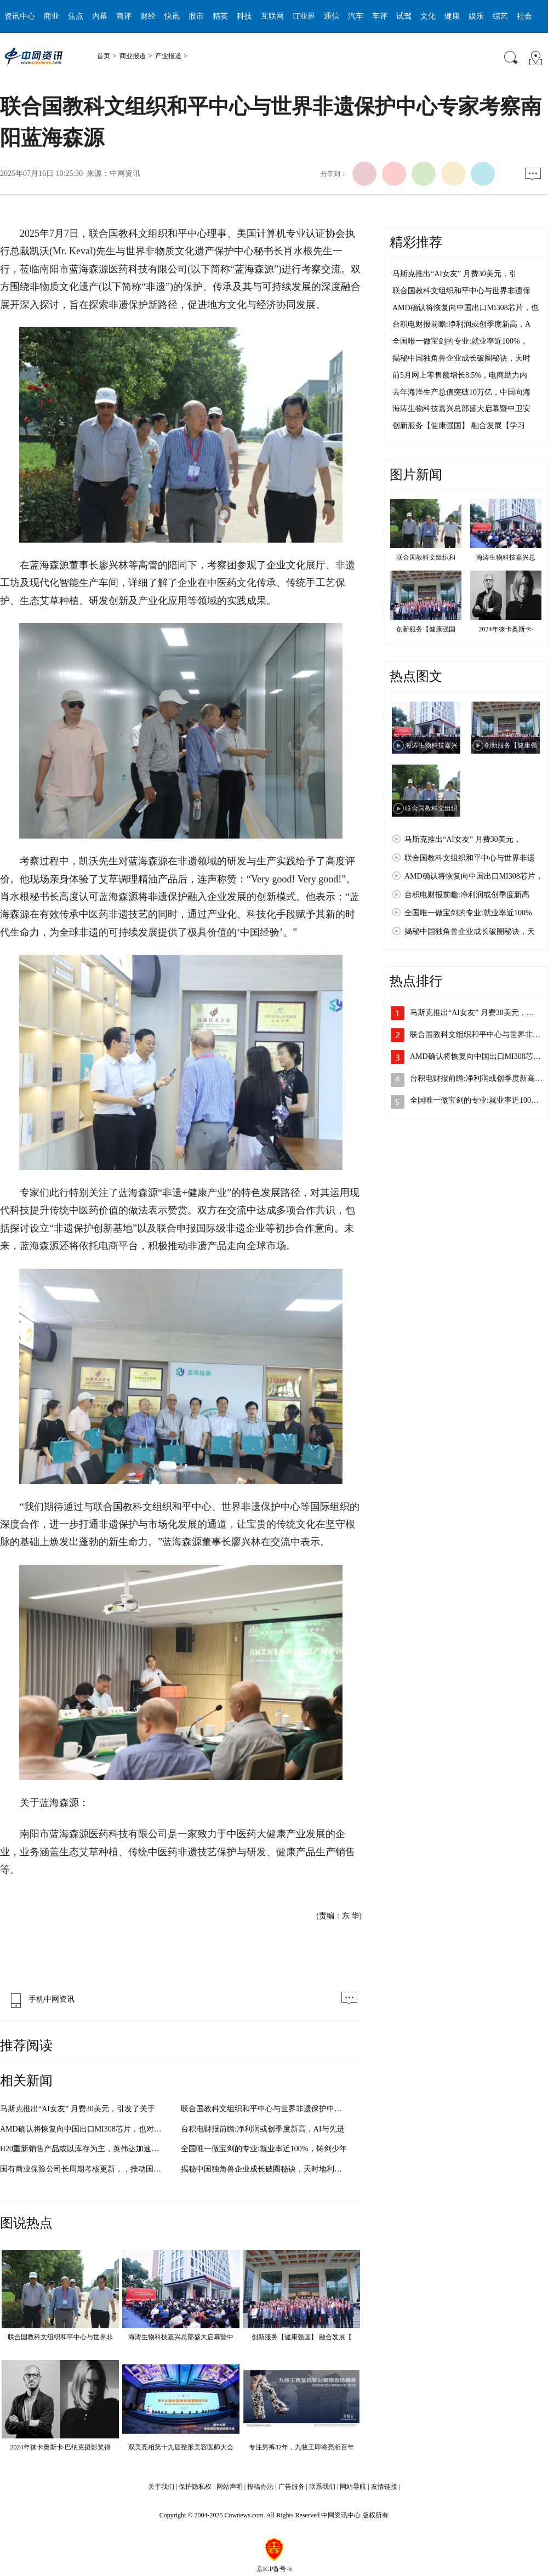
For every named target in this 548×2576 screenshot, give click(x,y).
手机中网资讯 (40, 1999)
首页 (103, 56)
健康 (452, 16)
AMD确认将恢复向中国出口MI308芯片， (473, 876)
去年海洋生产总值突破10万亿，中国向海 (461, 392)
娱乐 (476, 16)
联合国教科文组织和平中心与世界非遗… (479, 1034)
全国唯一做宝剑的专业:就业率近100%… (477, 1100)
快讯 (172, 16)
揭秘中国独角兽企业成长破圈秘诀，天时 (461, 358)
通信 (331, 16)
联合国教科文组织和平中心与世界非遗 (469, 858)
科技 (244, 16)
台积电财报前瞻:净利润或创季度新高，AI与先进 (263, 2129)
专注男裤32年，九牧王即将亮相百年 (301, 2447)
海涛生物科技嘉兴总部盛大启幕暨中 (180, 2337)
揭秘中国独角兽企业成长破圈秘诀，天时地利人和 (265, 2169)
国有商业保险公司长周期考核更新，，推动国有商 (84, 2169)
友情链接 (384, 2486)
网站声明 (229, 2486)
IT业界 (304, 16)
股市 (196, 16)
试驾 (404, 16)
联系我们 (322, 2486)
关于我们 (161, 2486)
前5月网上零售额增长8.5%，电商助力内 (459, 375)
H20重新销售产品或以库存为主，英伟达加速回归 (83, 2149)
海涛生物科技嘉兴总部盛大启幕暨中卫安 (461, 408)
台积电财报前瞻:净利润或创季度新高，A (461, 324)
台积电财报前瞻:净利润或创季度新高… (476, 1078)
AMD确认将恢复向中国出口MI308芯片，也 (465, 308)
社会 (524, 16)
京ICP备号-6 (274, 2569)
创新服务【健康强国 (425, 629)
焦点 (75, 16)
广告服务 (291, 2486)
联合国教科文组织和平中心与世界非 (60, 2337)
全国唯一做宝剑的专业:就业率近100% (468, 913)
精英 (220, 16)
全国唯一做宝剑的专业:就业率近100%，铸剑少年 (264, 2149)
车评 (379, 16)
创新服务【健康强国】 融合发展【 (302, 2337)
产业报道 (168, 56)
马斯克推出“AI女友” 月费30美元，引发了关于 (77, 2109)
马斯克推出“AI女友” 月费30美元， (462, 839)
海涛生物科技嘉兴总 (505, 557)
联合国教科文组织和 (425, 557)
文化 (428, 16)
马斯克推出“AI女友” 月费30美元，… (472, 1012)
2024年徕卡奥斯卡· (506, 629)
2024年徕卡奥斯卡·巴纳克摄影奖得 (60, 2447)
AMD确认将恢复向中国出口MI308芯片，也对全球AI (89, 2129)
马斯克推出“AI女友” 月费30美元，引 (454, 274)
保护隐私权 (195, 2486)
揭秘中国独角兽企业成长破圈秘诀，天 (469, 931)
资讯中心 (19, 16)
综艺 (500, 16)
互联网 (272, 16)
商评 (124, 16)
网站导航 (353, 2486)
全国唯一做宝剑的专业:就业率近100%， (460, 341)
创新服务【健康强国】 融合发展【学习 (458, 425)
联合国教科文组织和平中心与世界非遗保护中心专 (265, 2109)
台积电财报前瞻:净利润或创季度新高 (466, 895)
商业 (51, 16)
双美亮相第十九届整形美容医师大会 (180, 2447)
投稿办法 (260, 2486)
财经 (148, 16)
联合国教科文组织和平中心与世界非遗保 (461, 291)
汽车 (355, 16)
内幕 (99, 16)
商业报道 (132, 56)
